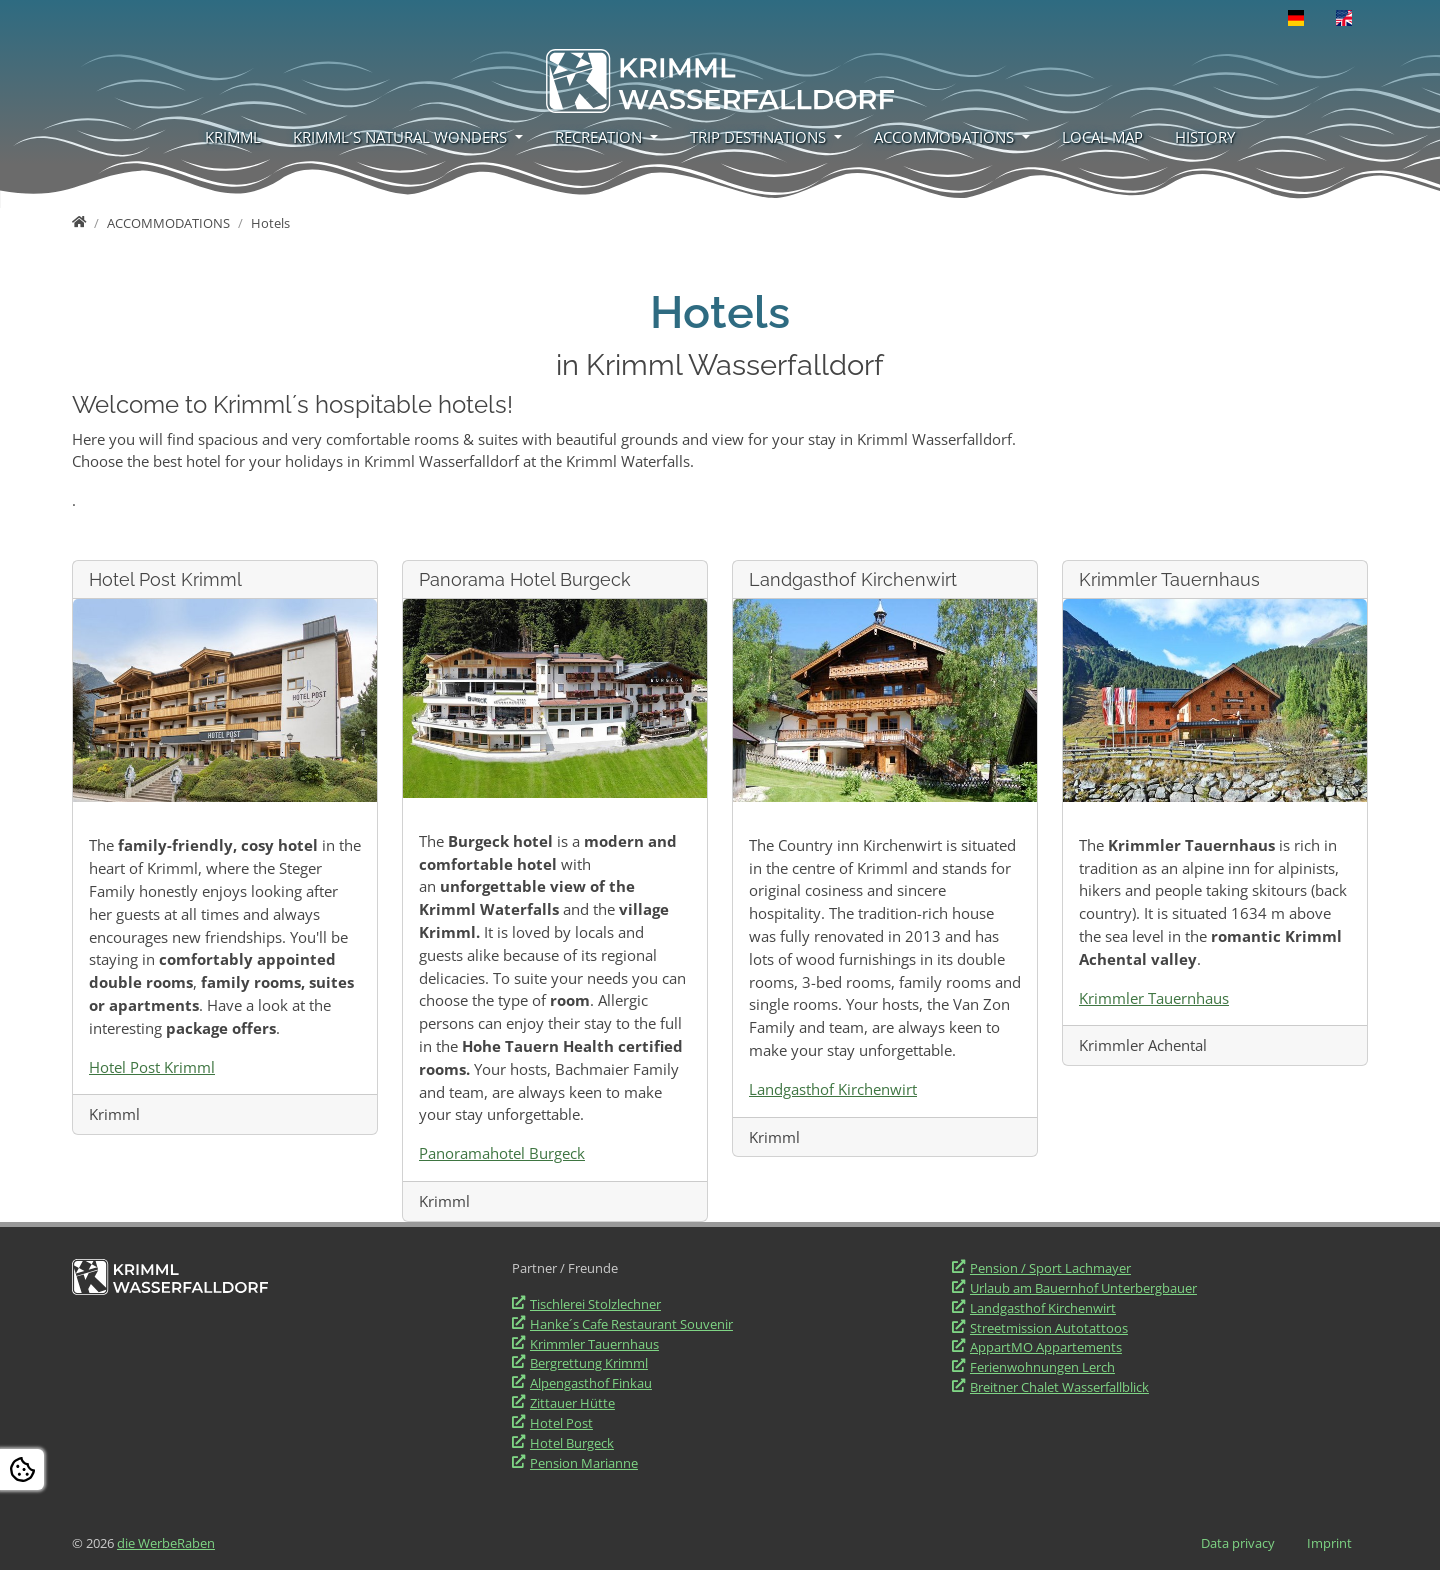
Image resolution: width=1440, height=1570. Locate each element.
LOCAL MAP (1102, 137)
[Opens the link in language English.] (1344, 18)
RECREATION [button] (600, 137)
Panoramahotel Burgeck (502, 1153)
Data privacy (1238, 1543)
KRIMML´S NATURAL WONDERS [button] (402, 137)
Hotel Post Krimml (152, 1067)
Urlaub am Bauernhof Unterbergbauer (1083, 1288)
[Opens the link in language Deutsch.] (1296, 18)
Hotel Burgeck (572, 1443)
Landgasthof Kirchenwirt (833, 1089)
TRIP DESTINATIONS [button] (760, 137)
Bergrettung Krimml (589, 1363)
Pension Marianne (584, 1463)
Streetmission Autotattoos (1049, 1328)
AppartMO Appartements (1046, 1347)
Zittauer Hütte (572, 1403)
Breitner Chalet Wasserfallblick (1059, 1387)
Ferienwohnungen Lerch (1042, 1367)
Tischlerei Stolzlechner (595, 1304)
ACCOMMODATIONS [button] (946, 137)
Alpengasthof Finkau (591, 1383)
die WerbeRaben (166, 1543)
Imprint (1329, 1543)
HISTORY (1205, 137)
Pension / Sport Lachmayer (1050, 1268)
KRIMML (233, 137)
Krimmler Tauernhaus (1154, 998)
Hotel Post (561, 1423)
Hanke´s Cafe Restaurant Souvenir (631, 1324)
